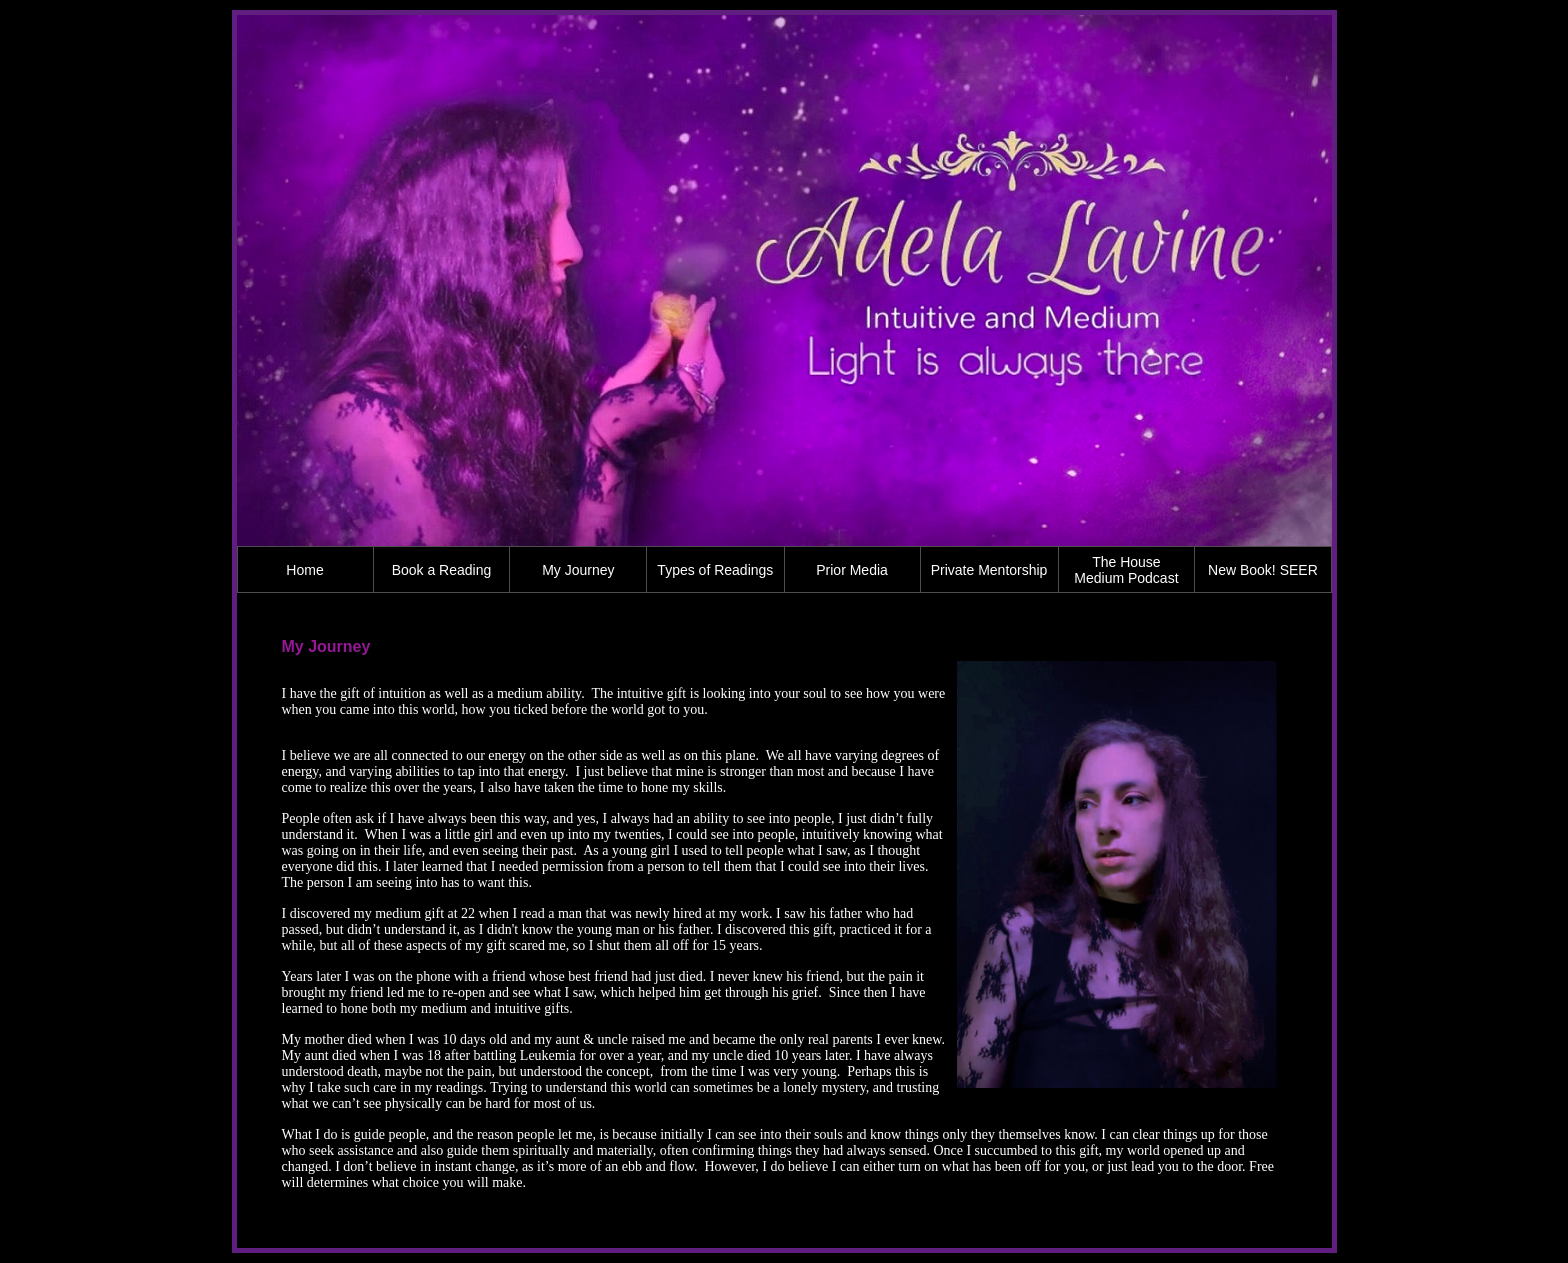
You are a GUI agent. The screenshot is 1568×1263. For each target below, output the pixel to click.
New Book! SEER (1263, 570)
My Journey (578, 570)
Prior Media (852, 570)
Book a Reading (442, 570)
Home (304, 570)
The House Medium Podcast (1126, 570)
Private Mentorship (989, 570)
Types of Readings (715, 570)
